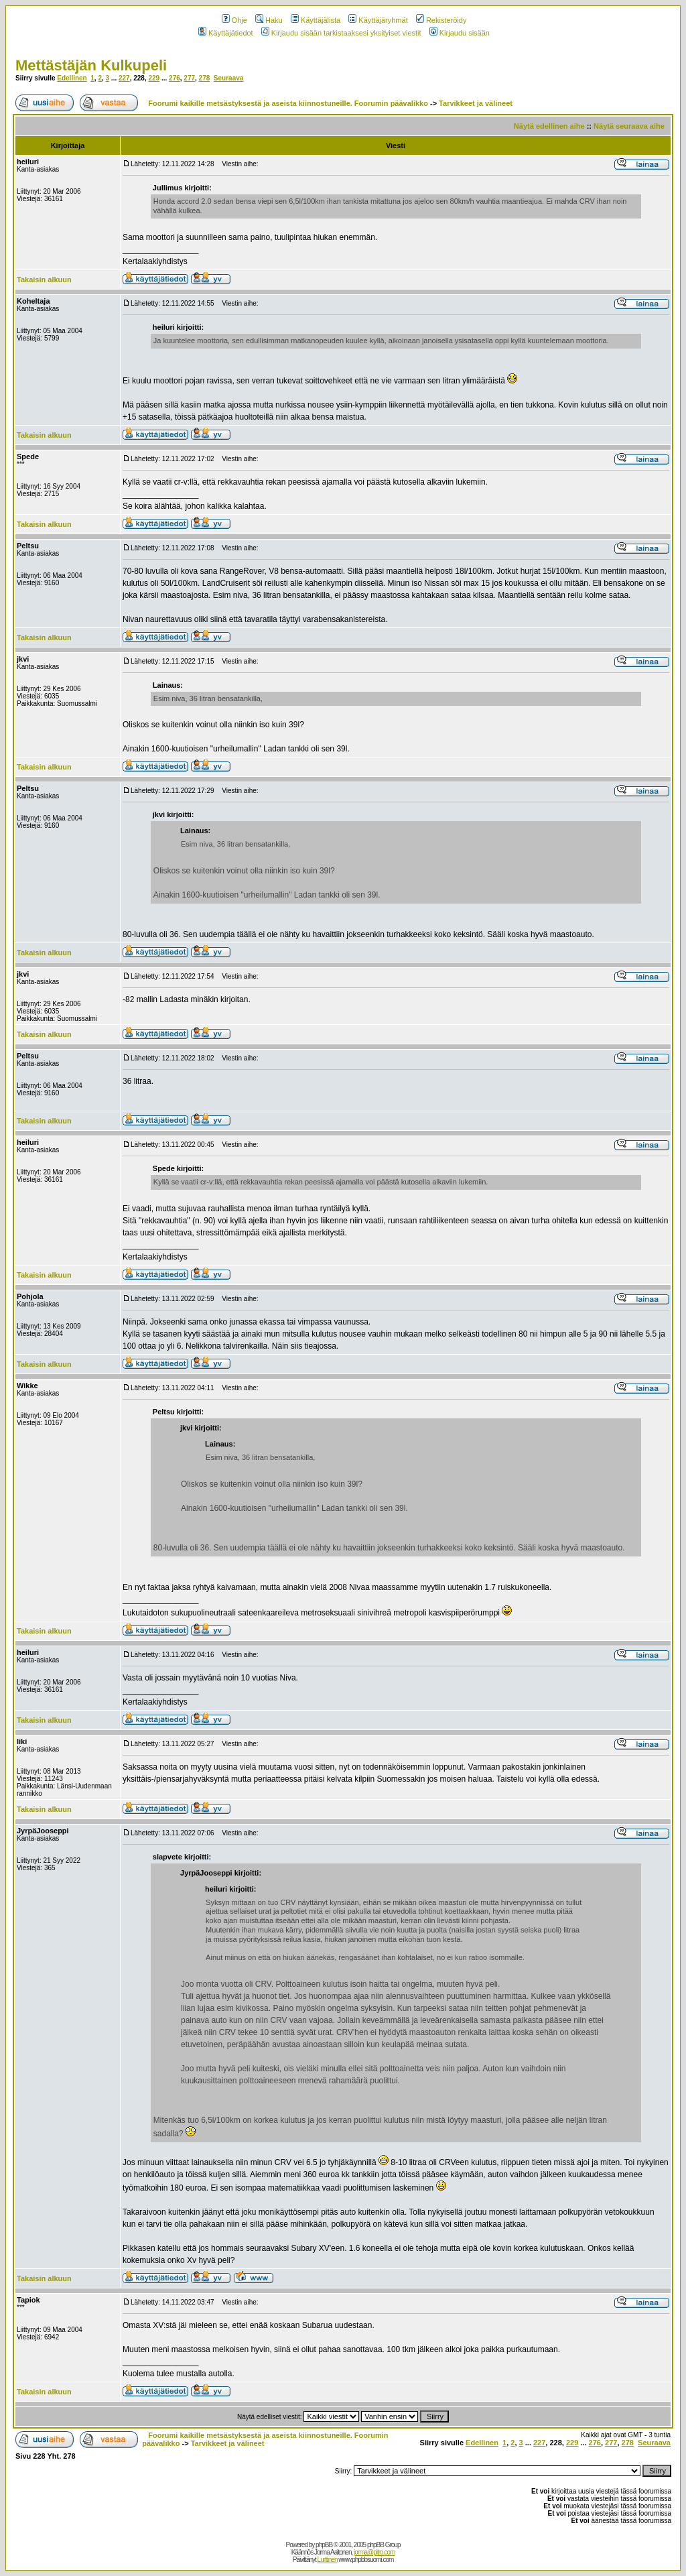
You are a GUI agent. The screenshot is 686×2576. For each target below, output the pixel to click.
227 (124, 78)
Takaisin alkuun (44, 279)
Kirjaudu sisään (459, 33)
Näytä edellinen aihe (549, 126)
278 (204, 78)
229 (154, 78)
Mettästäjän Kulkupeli (91, 65)
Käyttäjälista (315, 20)
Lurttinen (328, 2559)
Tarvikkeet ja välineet (475, 103)
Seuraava (228, 78)
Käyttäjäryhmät (377, 20)
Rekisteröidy (441, 20)
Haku (269, 20)
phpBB (324, 2545)
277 (189, 78)
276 (174, 78)
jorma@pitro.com (374, 2552)
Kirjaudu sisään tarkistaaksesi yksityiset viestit (341, 33)
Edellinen (71, 78)
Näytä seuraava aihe (629, 126)
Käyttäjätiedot (225, 33)
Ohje (234, 20)
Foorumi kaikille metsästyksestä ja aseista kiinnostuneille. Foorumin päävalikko (288, 103)
